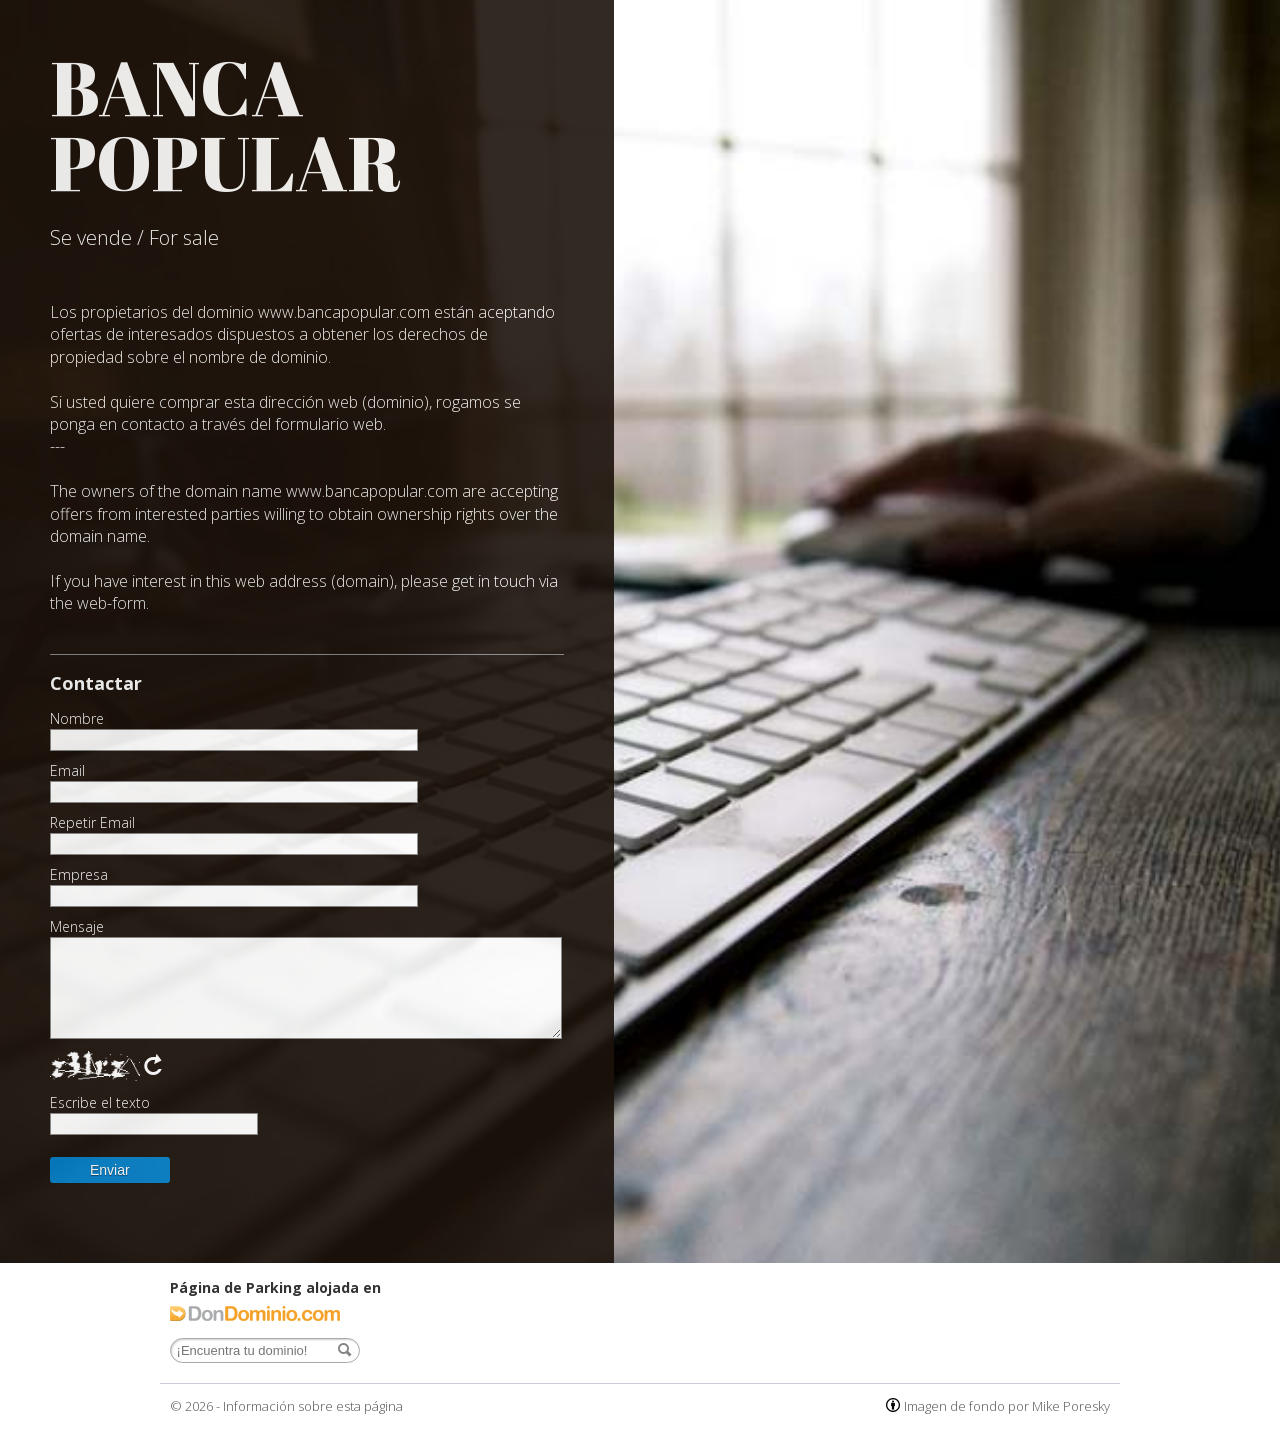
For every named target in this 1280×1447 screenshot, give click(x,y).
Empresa (79, 875)
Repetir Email (92, 823)
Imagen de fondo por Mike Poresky (1007, 1406)
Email (67, 771)
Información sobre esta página (313, 1406)
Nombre (77, 719)
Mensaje (77, 927)
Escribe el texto (100, 1103)
